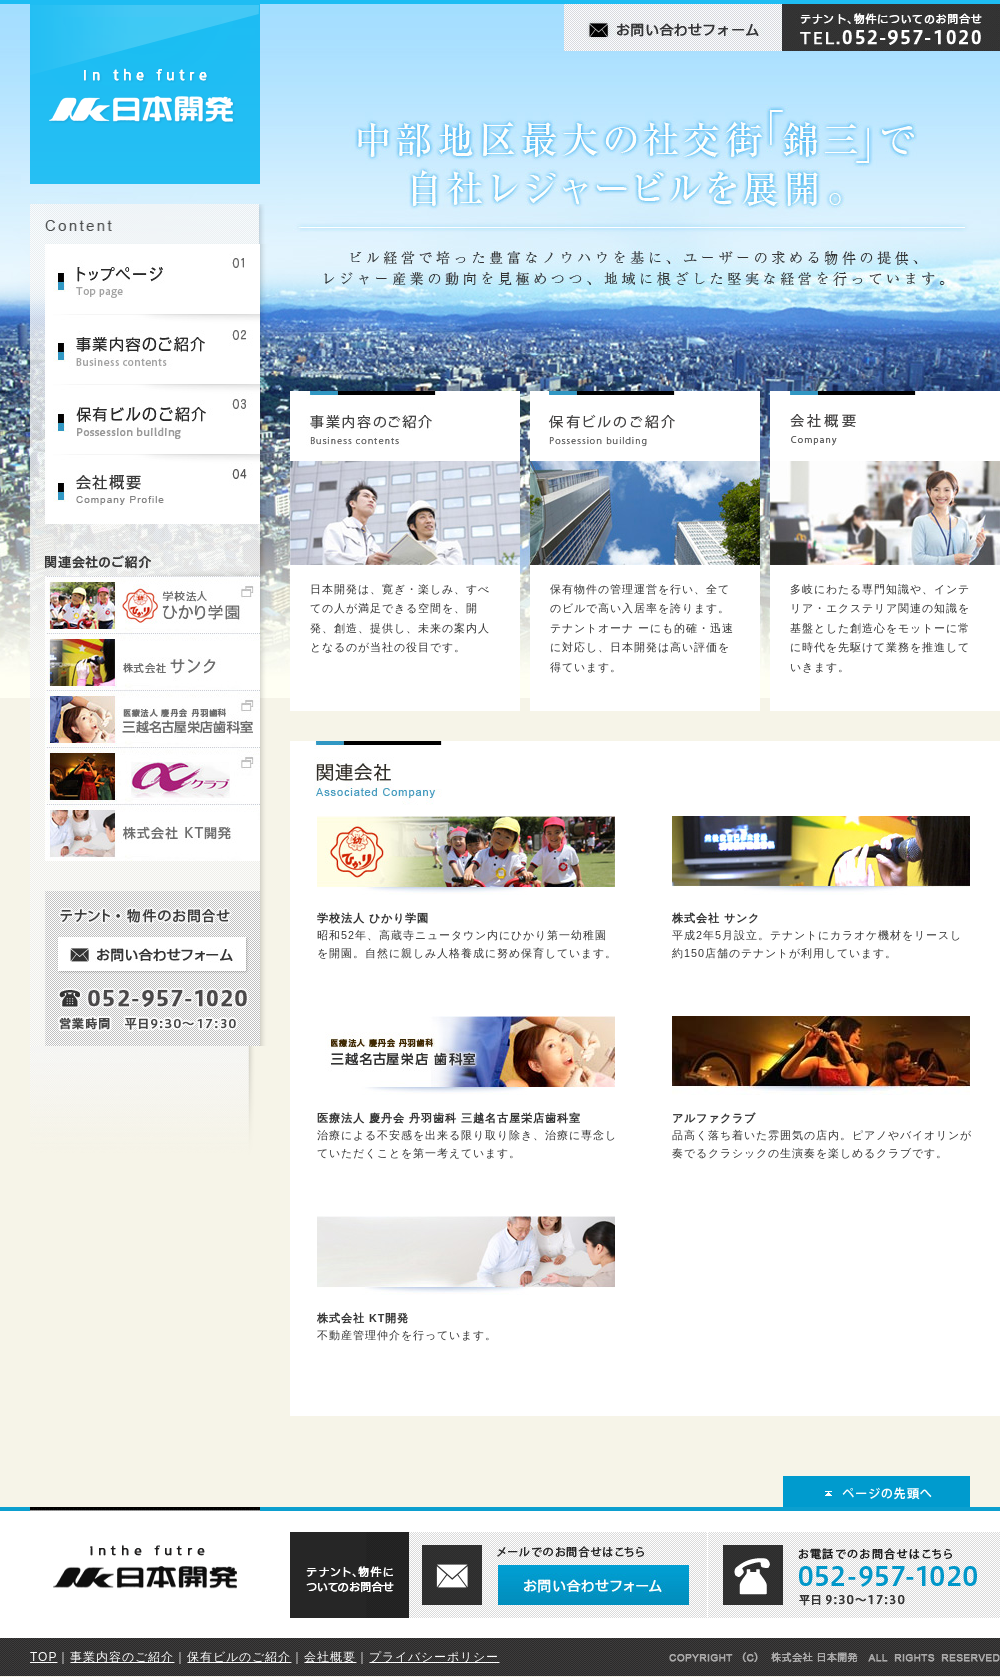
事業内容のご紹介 (160, 349)
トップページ (160, 279)
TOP (43, 1657)
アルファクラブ (160, 775)
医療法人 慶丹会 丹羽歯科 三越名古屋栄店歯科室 (160, 718)
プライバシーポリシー (434, 1657)
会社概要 (160, 489)
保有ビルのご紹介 (160, 419)
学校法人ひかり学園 (160, 604)
